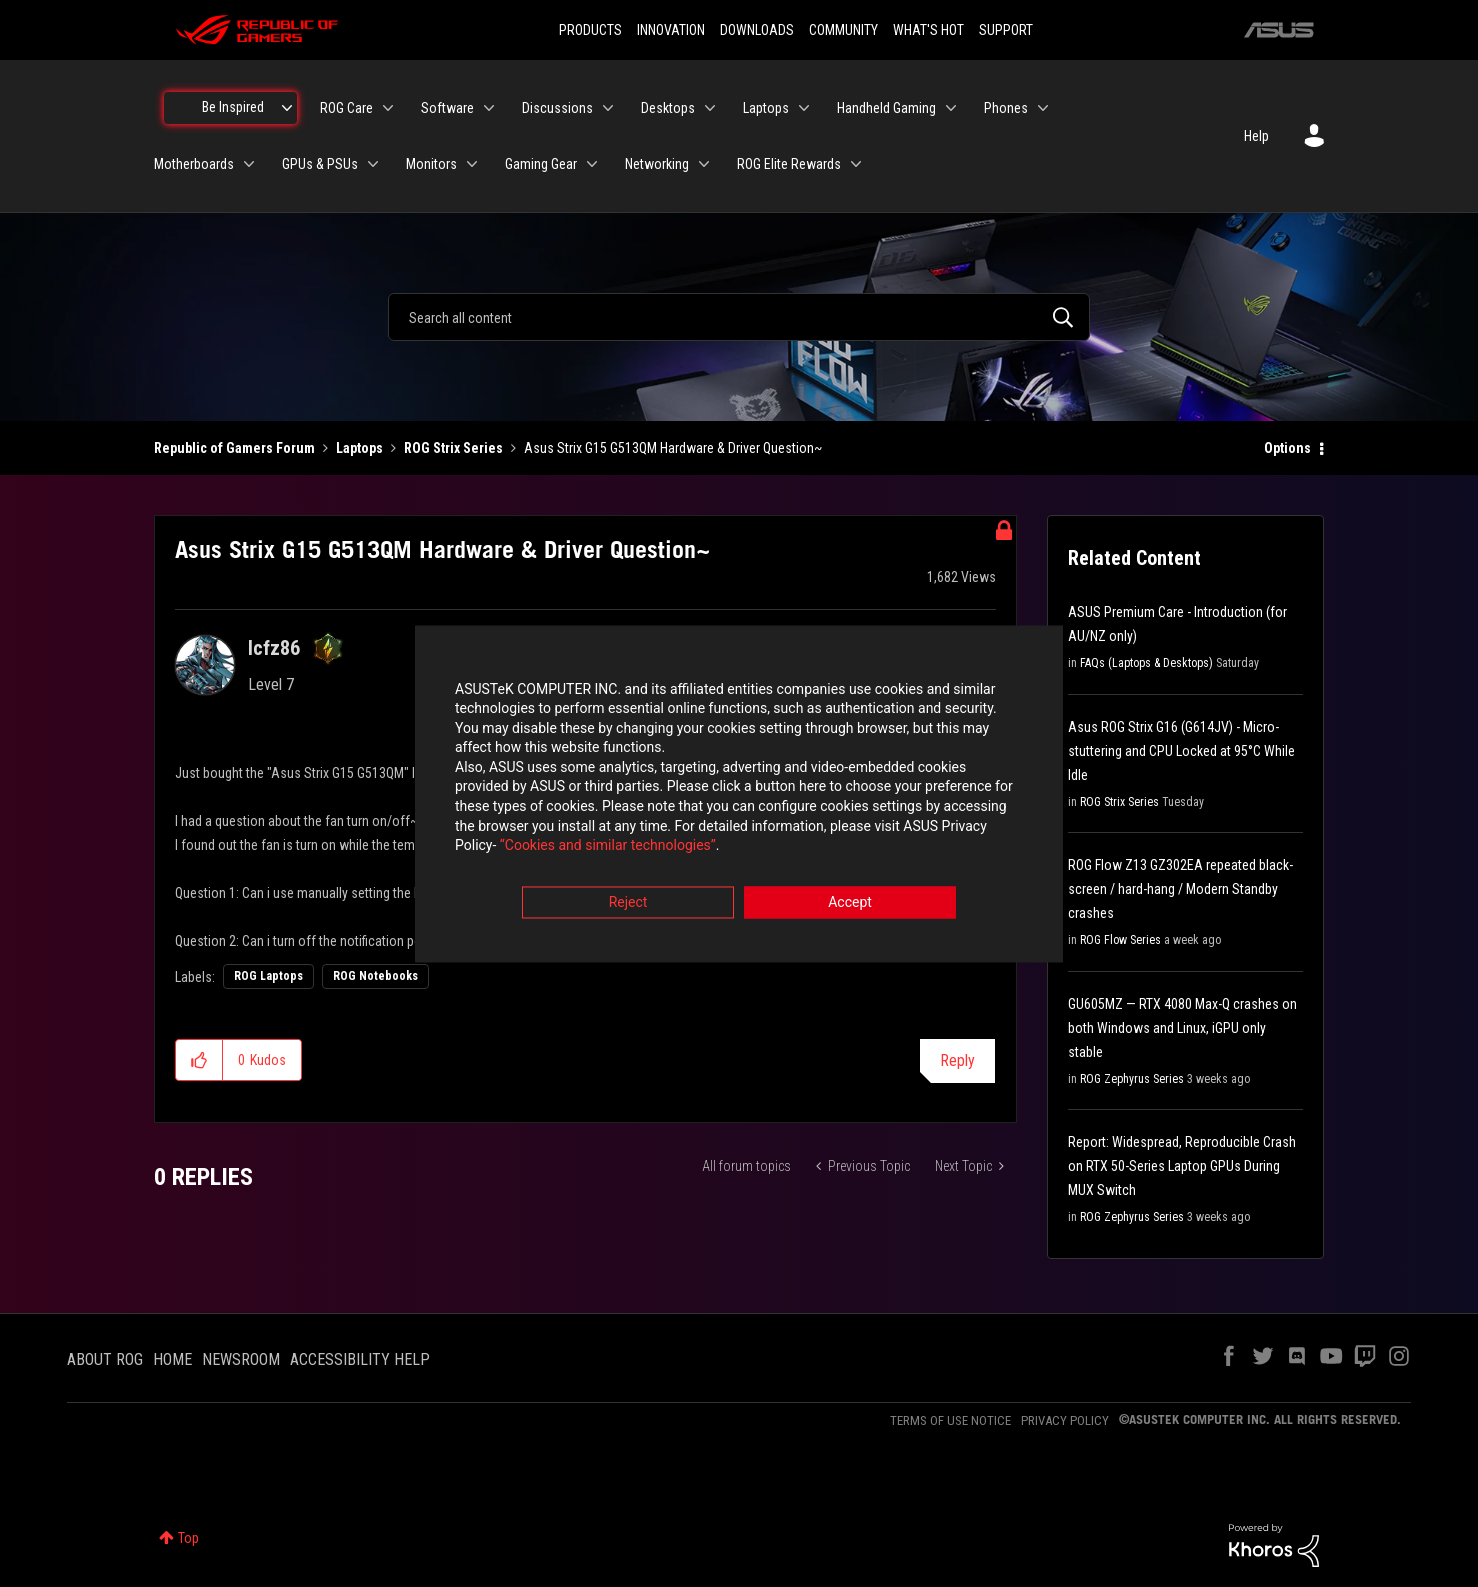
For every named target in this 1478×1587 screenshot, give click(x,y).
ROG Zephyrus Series (1132, 1079)
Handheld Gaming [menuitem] (886, 108)
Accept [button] (850, 904)
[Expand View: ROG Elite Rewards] (856, 164)
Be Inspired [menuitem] (233, 107)
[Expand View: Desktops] (710, 108)
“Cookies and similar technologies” (608, 848)
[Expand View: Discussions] (608, 108)
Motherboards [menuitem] (194, 164)
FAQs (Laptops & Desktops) (1146, 663)
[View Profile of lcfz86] (274, 648)
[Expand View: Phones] (1043, 108)
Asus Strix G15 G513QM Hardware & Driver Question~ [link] (673, 448)
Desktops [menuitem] (668, 108)
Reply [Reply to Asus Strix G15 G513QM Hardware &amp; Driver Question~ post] (957, 1060)
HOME (172, 1359)
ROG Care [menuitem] (346, 108)
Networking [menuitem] (657, 164)
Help (1256, 136)
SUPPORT (1006, 30)
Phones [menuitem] (1006, 108)
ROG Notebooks (375, 976)
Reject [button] (628, 904)
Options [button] (1287, 448)
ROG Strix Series (453, 448)
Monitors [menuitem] (431, 164)
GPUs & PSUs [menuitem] (320, 164)
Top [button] (188, 1538)
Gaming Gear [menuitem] (541, 164)
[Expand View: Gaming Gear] (592, 164)
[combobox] (739, 317)
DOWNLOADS (757, 30)
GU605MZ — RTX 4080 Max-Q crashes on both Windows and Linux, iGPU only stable (1182, 1028)
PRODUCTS (590, 30)
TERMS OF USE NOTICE (950, 1420)
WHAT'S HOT (928, 30)
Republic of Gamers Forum (234, 448)
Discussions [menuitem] (557, 108)
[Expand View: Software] (489, 108)
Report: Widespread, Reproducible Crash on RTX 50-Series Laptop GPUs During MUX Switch (1182, 1166)
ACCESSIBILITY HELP (360, 1359)
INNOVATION (671, 30)
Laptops (359, 448)
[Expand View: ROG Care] (388, 108)
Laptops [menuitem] (766, 108)
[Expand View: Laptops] (804, 108)
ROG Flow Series (1120, 940)
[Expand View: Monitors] (472, 164)
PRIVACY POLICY (1065, 1420)
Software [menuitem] (447, 108)
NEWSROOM (241, 1359)
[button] (199, 1060)
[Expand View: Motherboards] (249, 164)
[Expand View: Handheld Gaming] (951, 108)
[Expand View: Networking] (704, 164)
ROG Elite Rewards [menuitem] (789, 164)
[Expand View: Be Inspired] (287, 108)
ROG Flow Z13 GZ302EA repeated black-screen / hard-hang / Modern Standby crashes (1180, 889)
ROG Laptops (268, 976)
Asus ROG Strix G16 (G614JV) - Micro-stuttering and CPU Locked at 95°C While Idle (1181, 751)
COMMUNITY (843, 30)
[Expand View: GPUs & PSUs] (373, 164)
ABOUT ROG (105, 1359)
